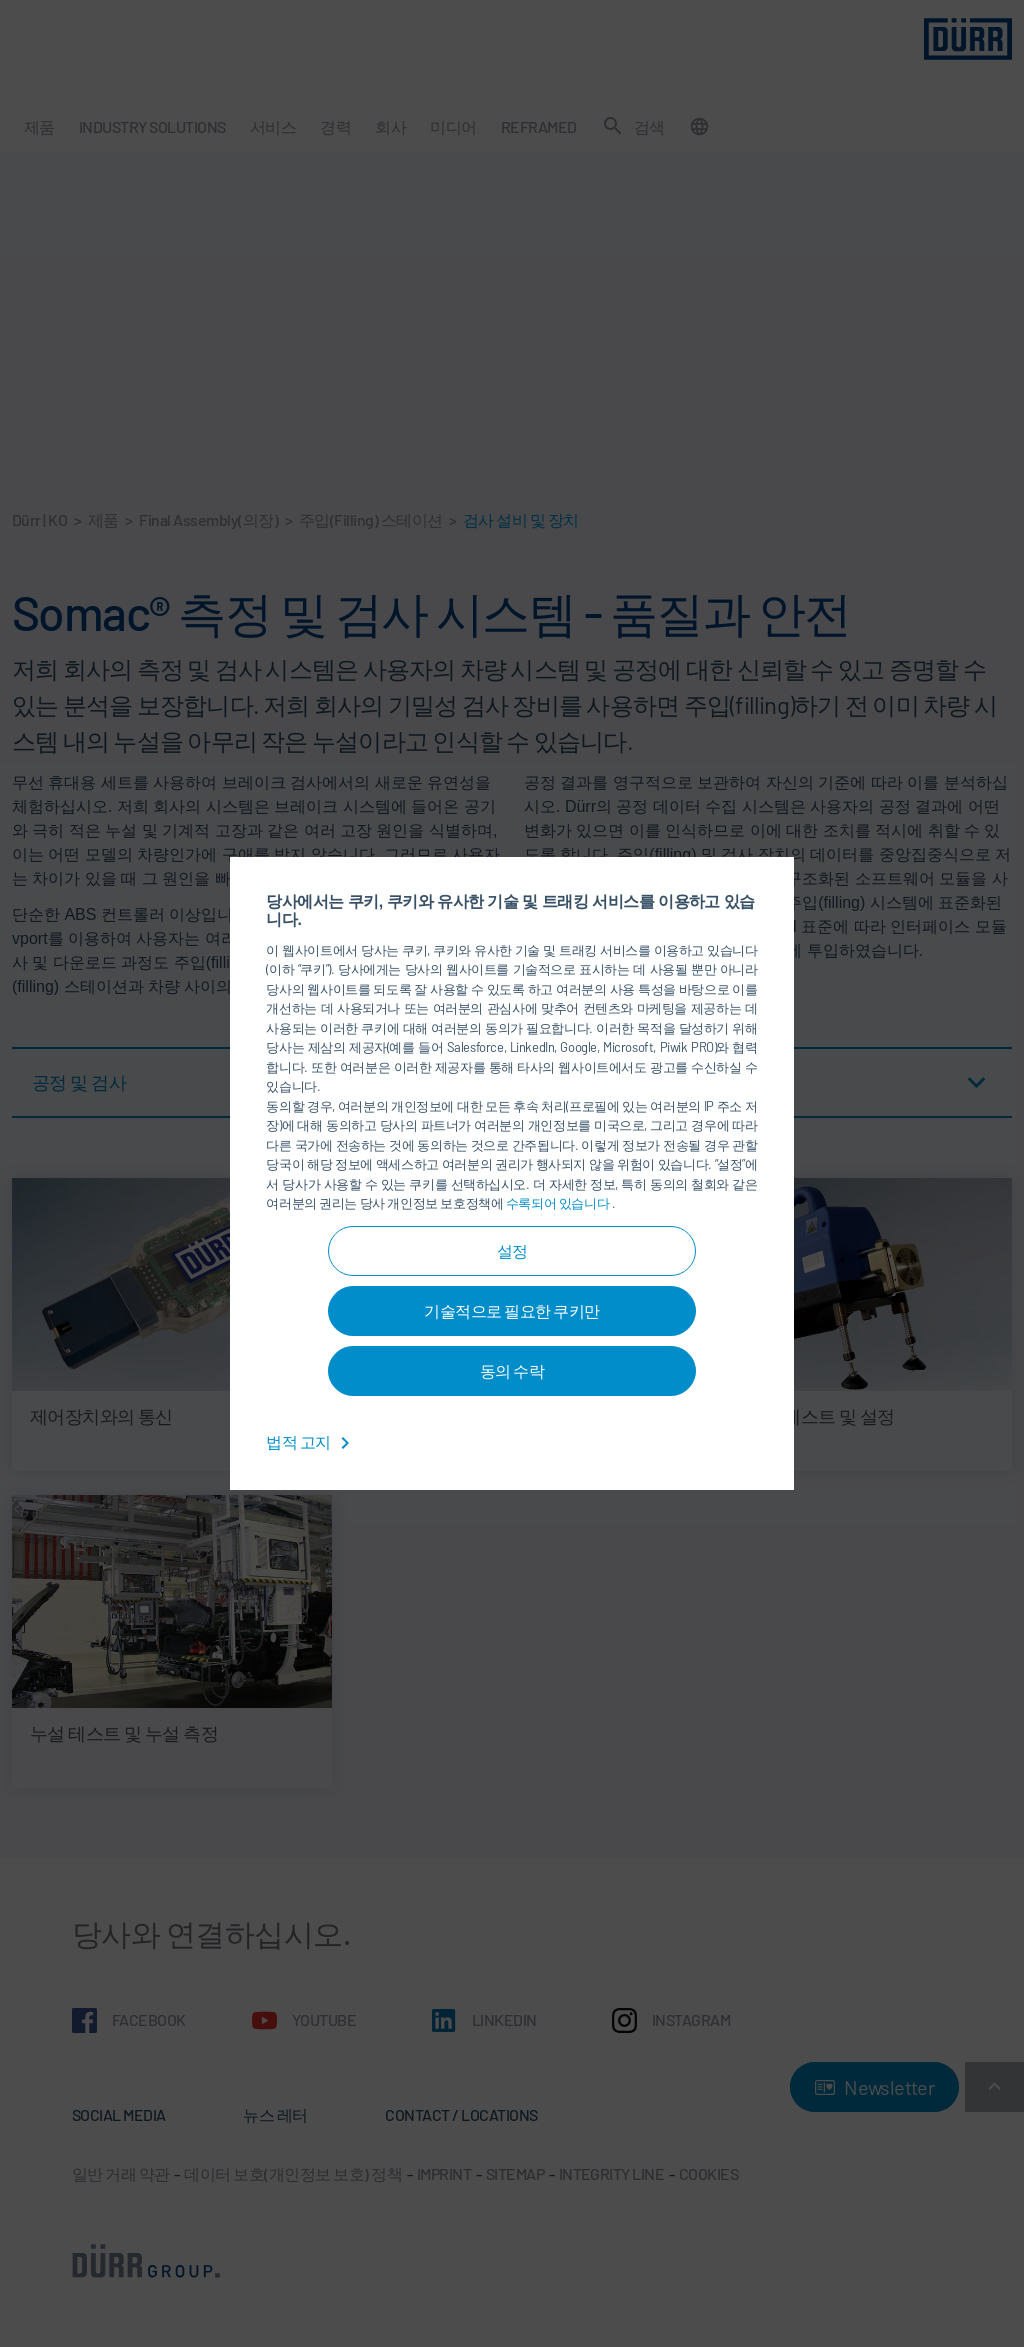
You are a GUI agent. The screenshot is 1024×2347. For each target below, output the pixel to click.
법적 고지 (311, 1441)
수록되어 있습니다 (559, 1203)
